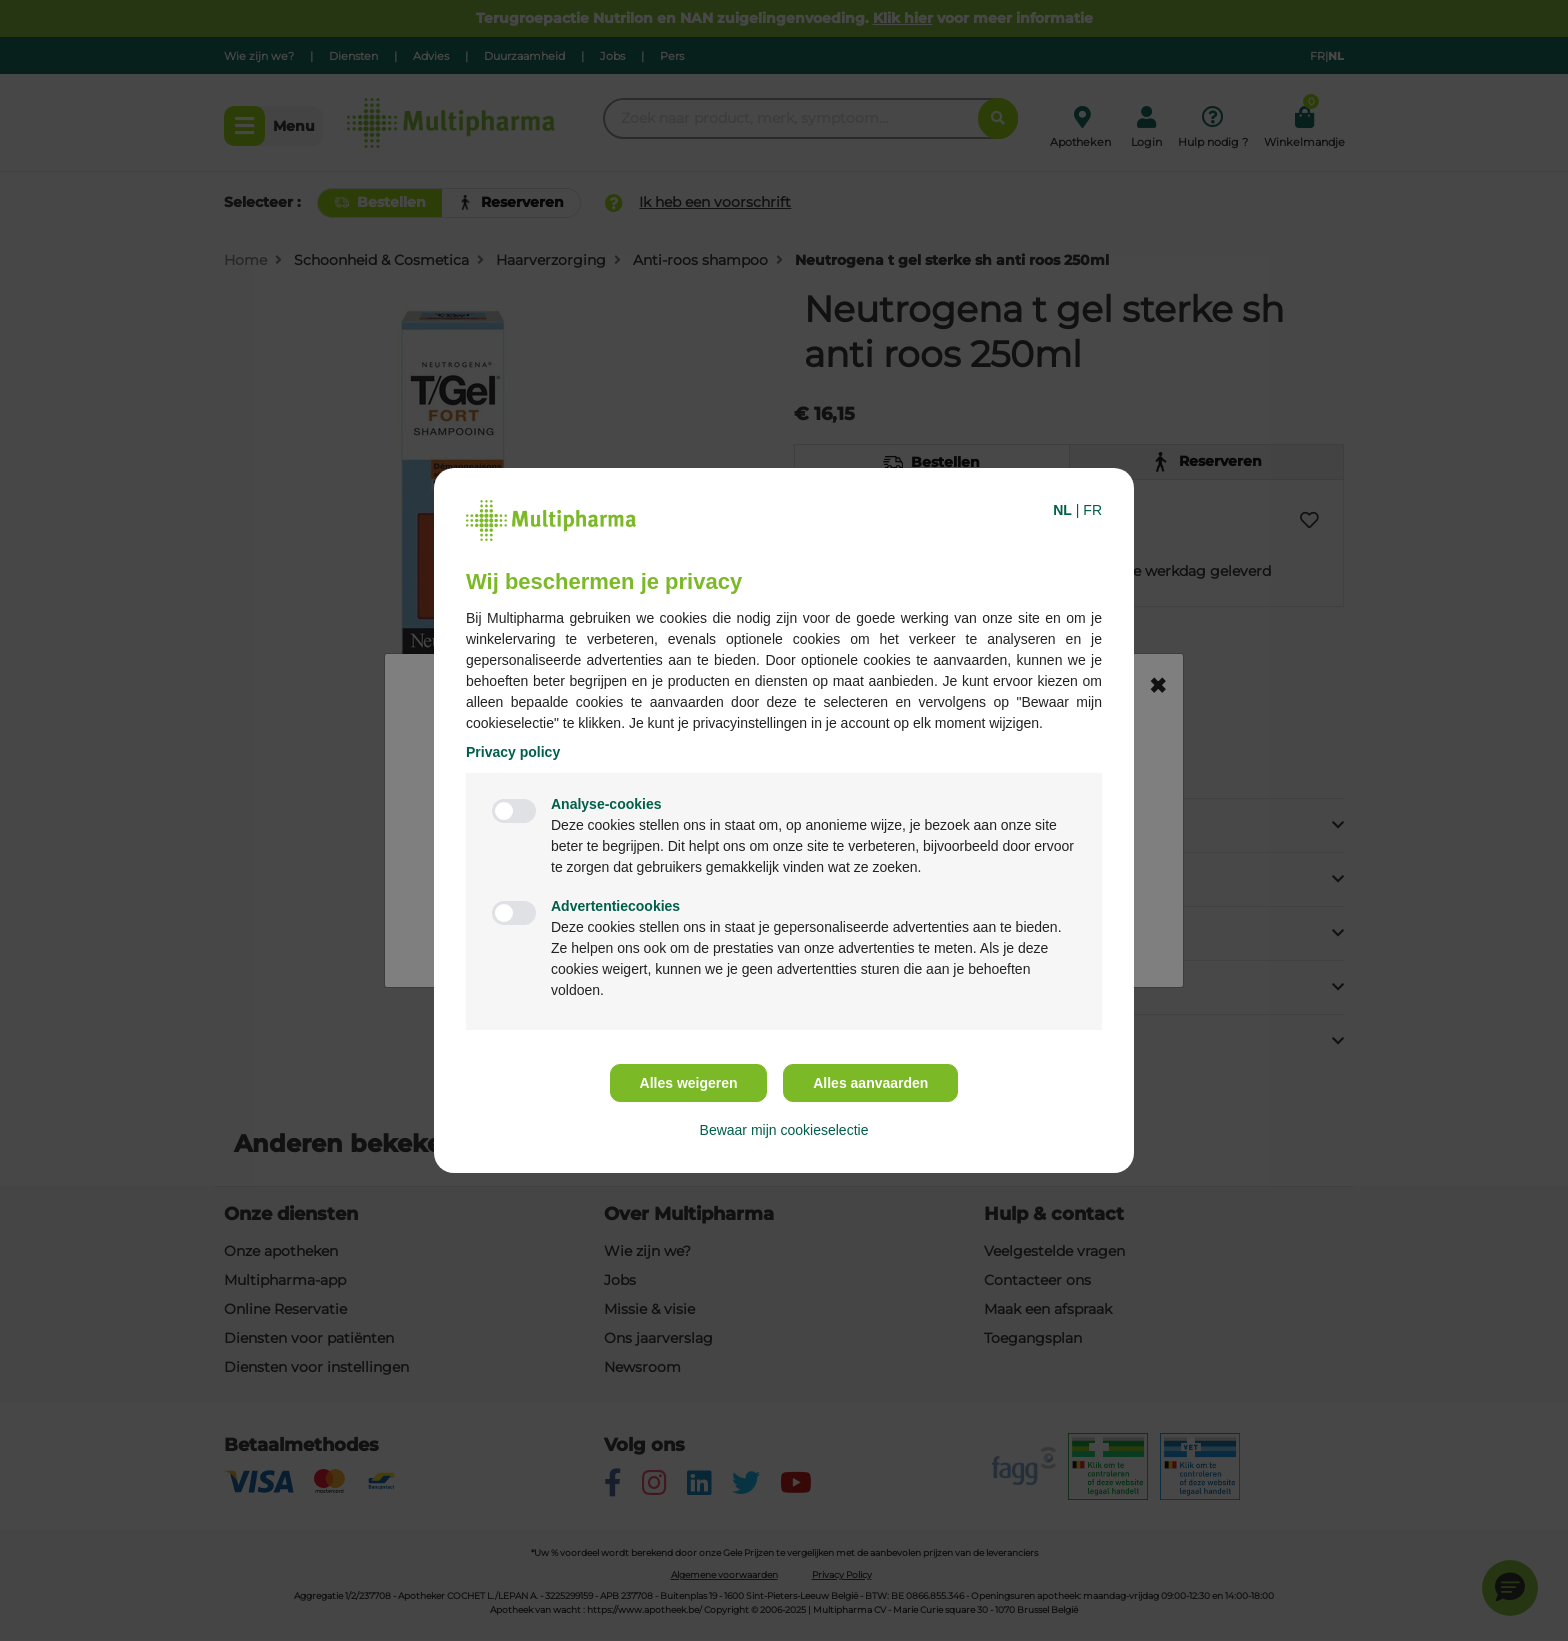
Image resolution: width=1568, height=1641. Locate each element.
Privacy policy (513, 752)
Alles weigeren (689, 1083)
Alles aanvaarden (870, 1083)
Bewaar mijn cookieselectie (784, 1130)
